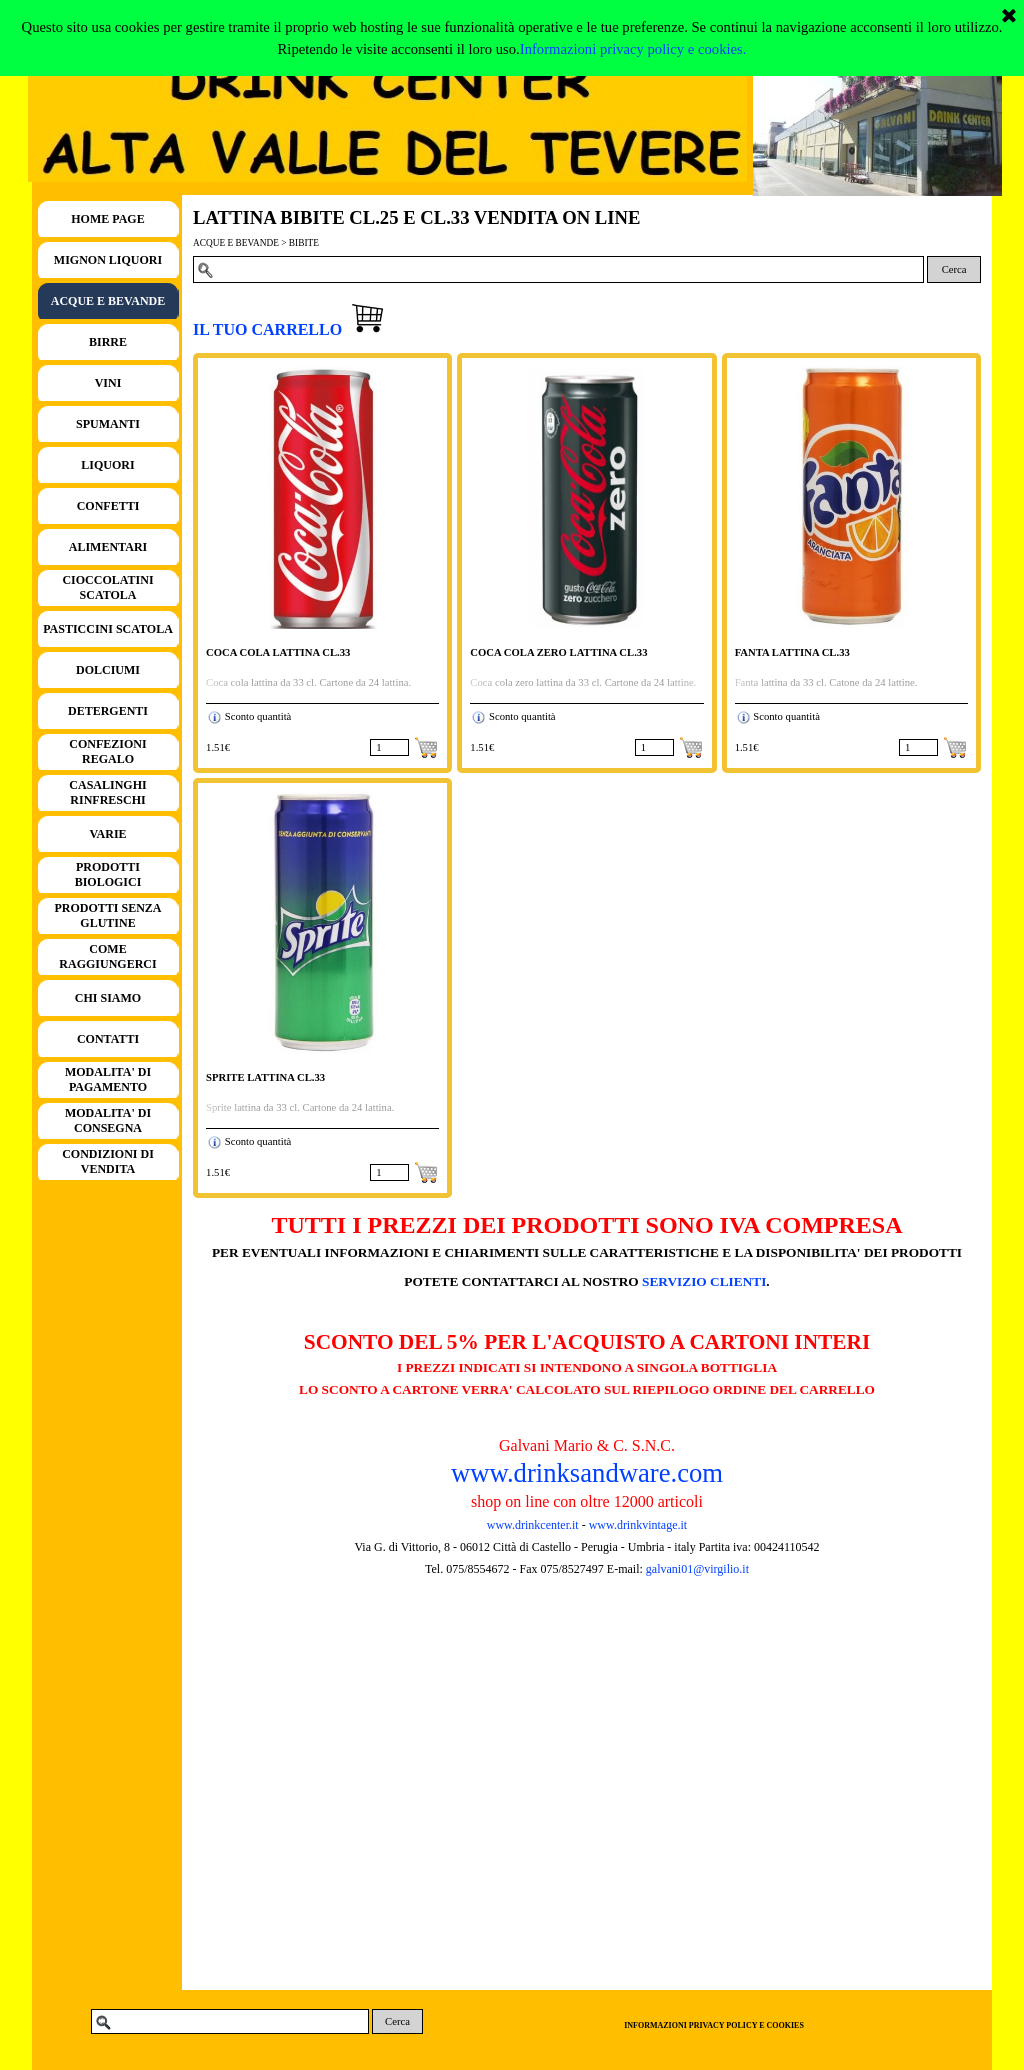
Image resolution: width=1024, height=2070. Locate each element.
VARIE (107, 834)
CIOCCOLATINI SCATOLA (107, 587)
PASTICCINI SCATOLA (108, 629)
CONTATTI (108, 1039)
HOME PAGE (107, 219)
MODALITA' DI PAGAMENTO (108, 1079)
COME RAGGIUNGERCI (107, 956)
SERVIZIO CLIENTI (704, 1281)
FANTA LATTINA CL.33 (792, 652)
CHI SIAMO (108, 998)
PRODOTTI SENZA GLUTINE (107, 915)
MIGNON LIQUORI (108, 260)
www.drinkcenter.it (533, 1525)
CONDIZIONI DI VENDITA (108, 1161)
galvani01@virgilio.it (697, 1569)
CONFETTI (108, 506)
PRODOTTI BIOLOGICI (108, 874)
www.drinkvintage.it (637, 1525)
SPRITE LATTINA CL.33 (265, 1077)
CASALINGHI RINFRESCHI (107, 792)
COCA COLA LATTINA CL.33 (278, 652)
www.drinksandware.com (587, 1473)
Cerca (954, 269)
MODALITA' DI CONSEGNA (108, 1120)
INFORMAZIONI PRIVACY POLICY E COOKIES (714, 2025)
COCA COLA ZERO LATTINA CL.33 (558, 652)
